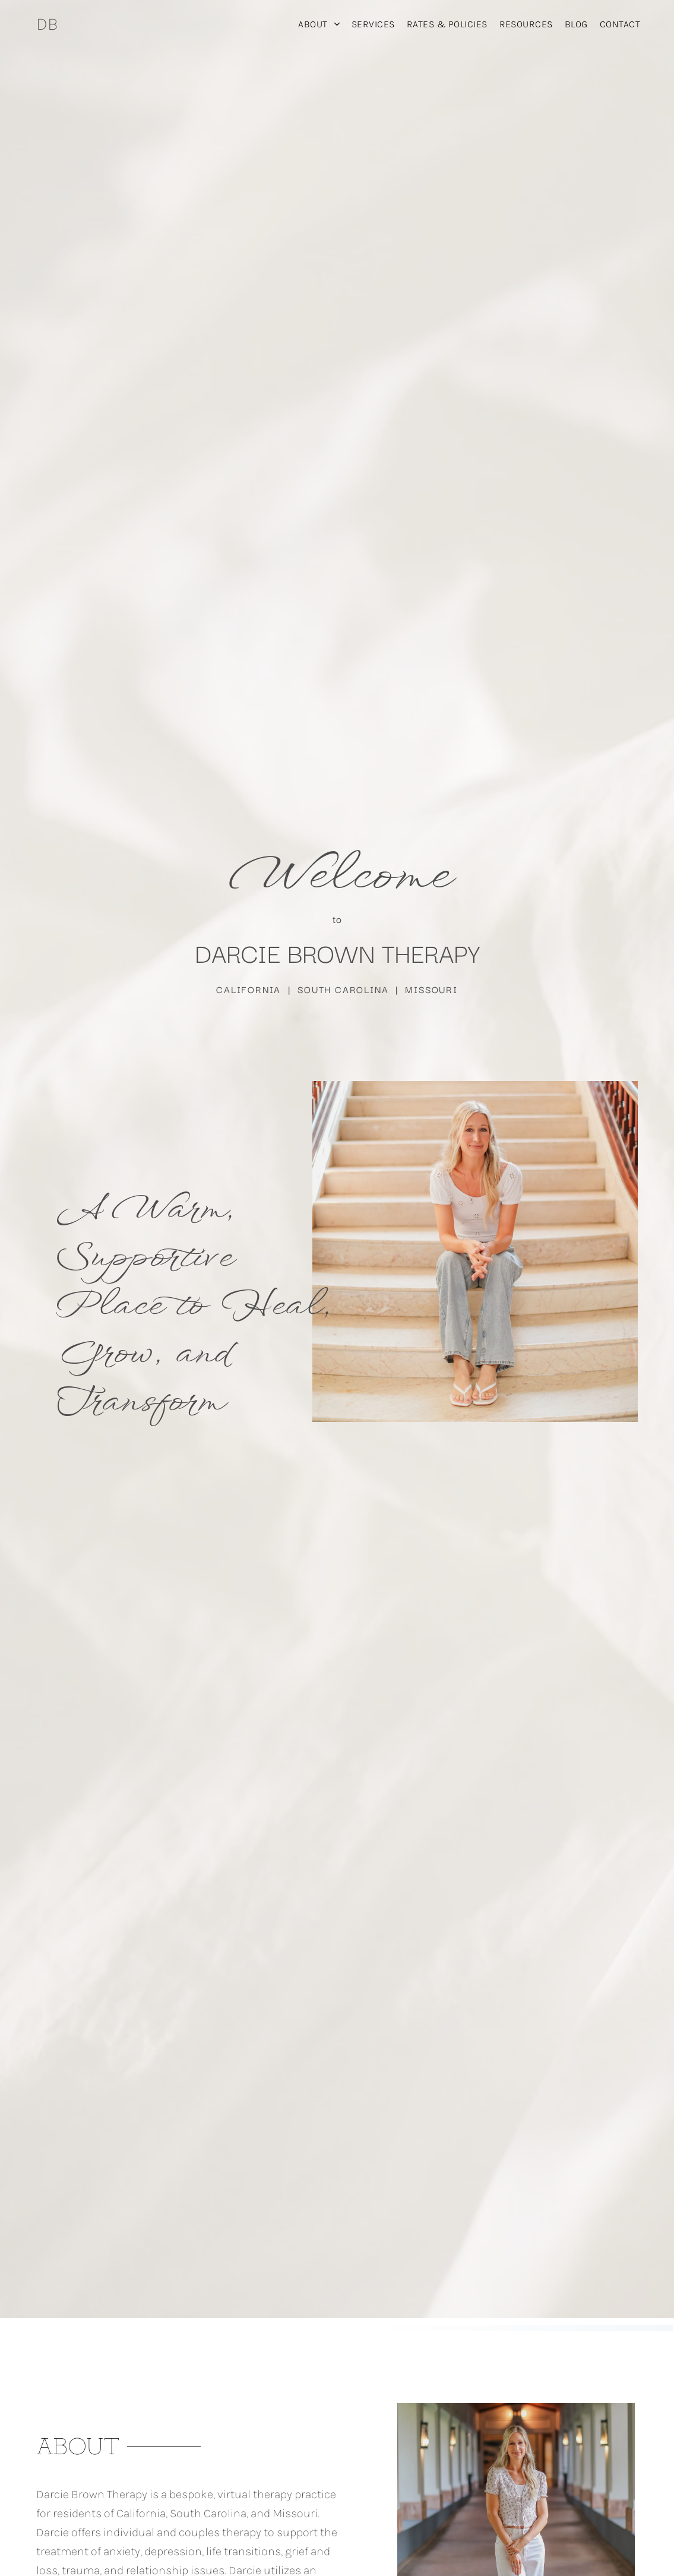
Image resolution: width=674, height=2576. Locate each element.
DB (47, 23)
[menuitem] (319, 24)
